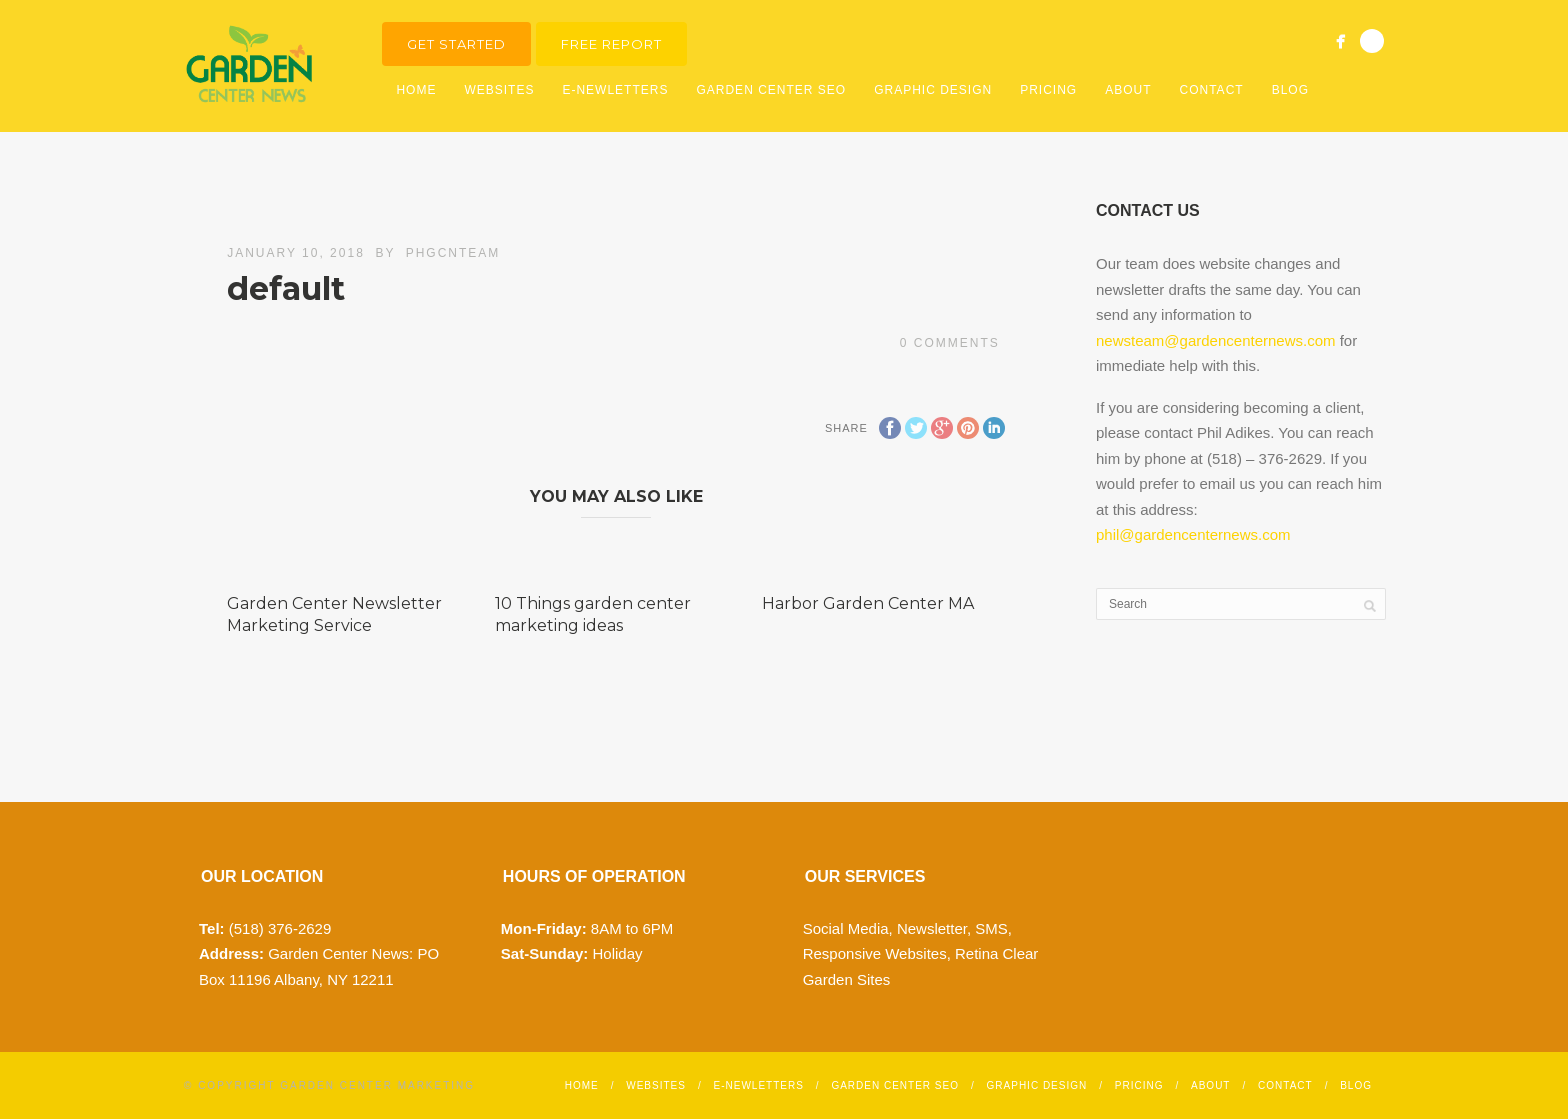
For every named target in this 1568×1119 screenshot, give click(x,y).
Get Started (456, 44)
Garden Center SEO (771, 90)
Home (416, 90)
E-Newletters (615, 90)
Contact (1212, 90)
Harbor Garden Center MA (868, 603)
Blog (1290, 90)
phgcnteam (453, 253)
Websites (499, 90)
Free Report (611, 44)
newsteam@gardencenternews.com (1216, 340)
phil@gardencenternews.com (1193, 534)
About (1128, 90)
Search (1372, 41)
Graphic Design (933, 90)
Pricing (1048, 90)
